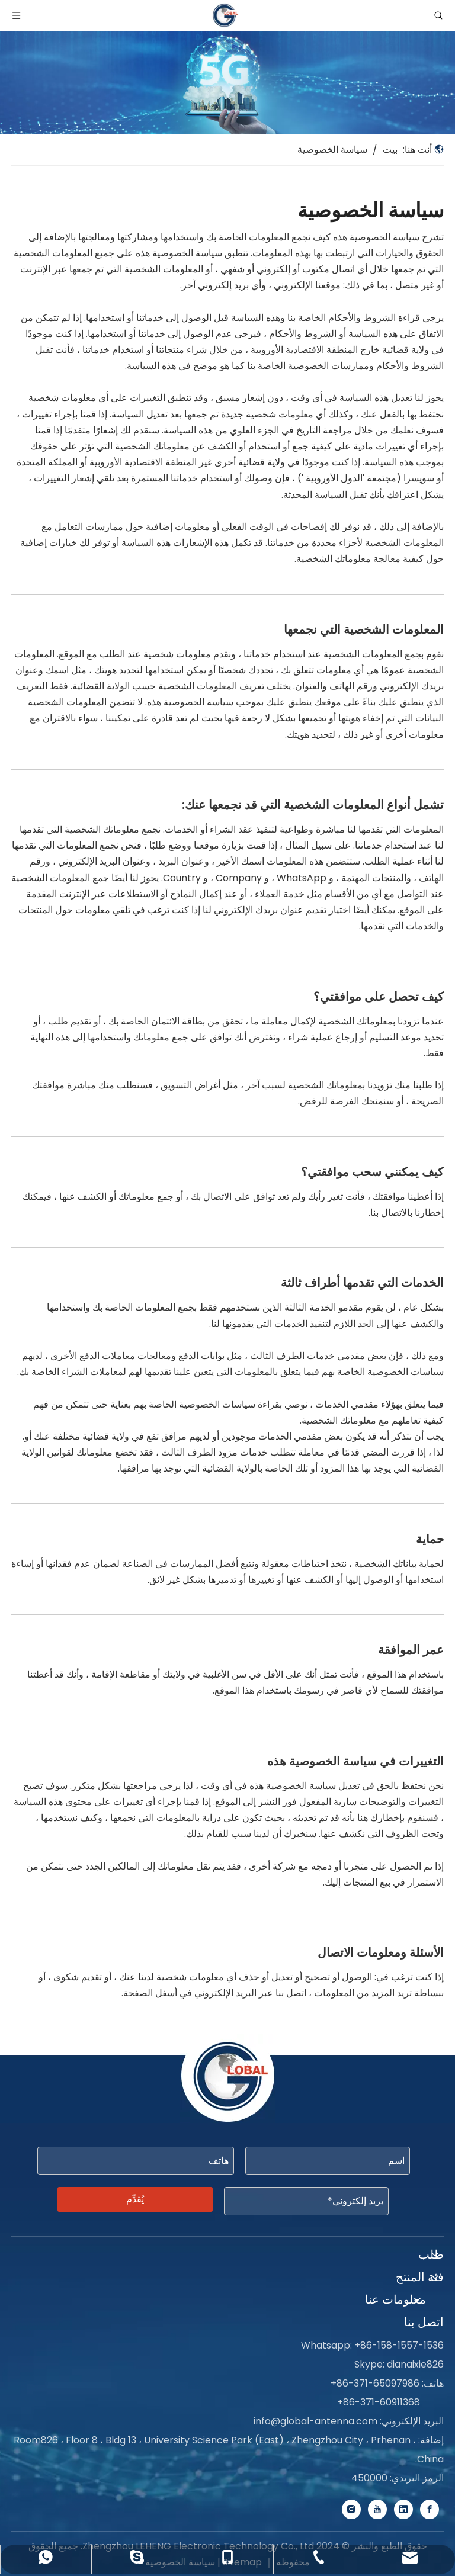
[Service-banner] (227, 82)
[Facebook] (429, 2509)
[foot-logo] (227, 2078)
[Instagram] (351, 2509)
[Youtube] (377, 2509)
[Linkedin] (403, 2509)
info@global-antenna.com (315, 2421)
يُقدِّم (135, 2199)
